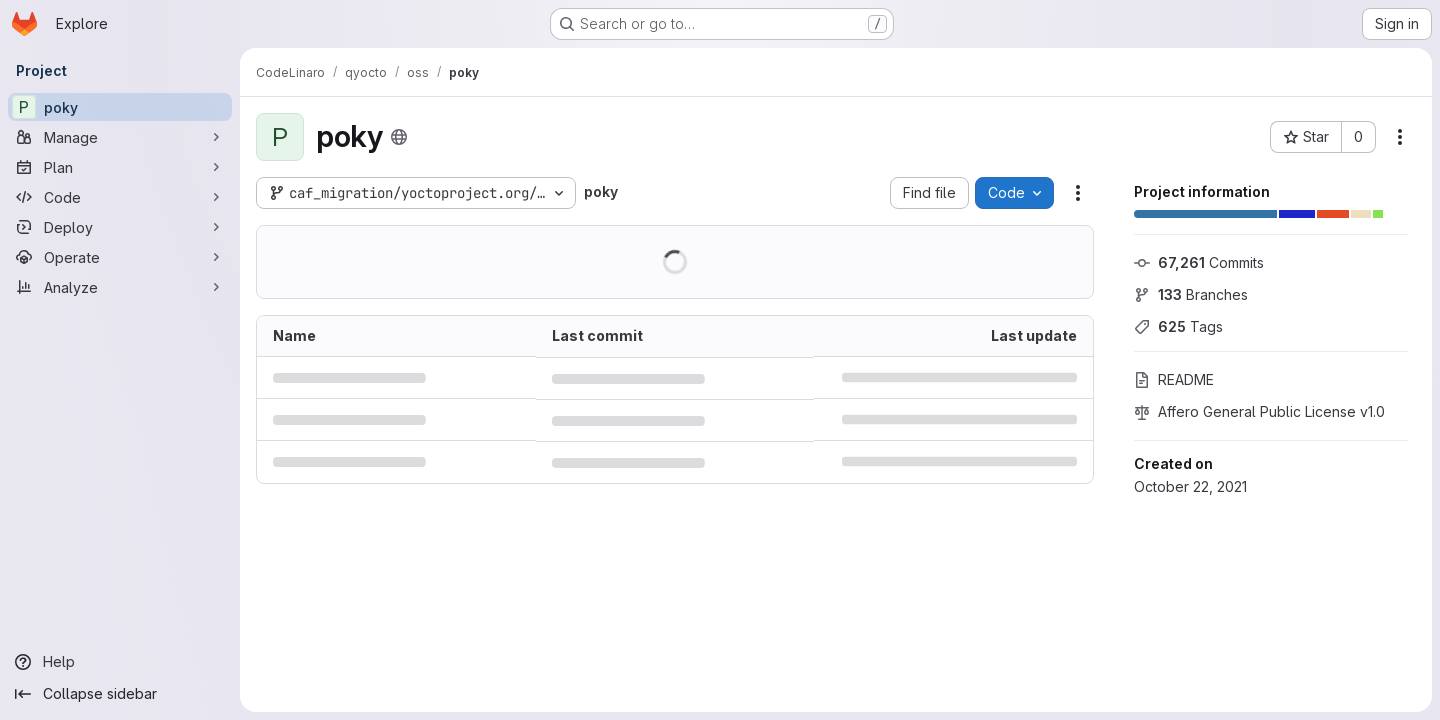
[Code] (120, 197)
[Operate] (120, 257)
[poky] (120, 107)
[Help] (120, 662)
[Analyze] (120, 287)
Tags (1178, 326)
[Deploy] (120, 227)
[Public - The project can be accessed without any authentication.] (399, 137)
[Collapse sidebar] (120, 694)
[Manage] (120, 137)
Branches (1191, 294)
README (1174, 379)
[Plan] (120, 167)
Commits (1199, 262)
